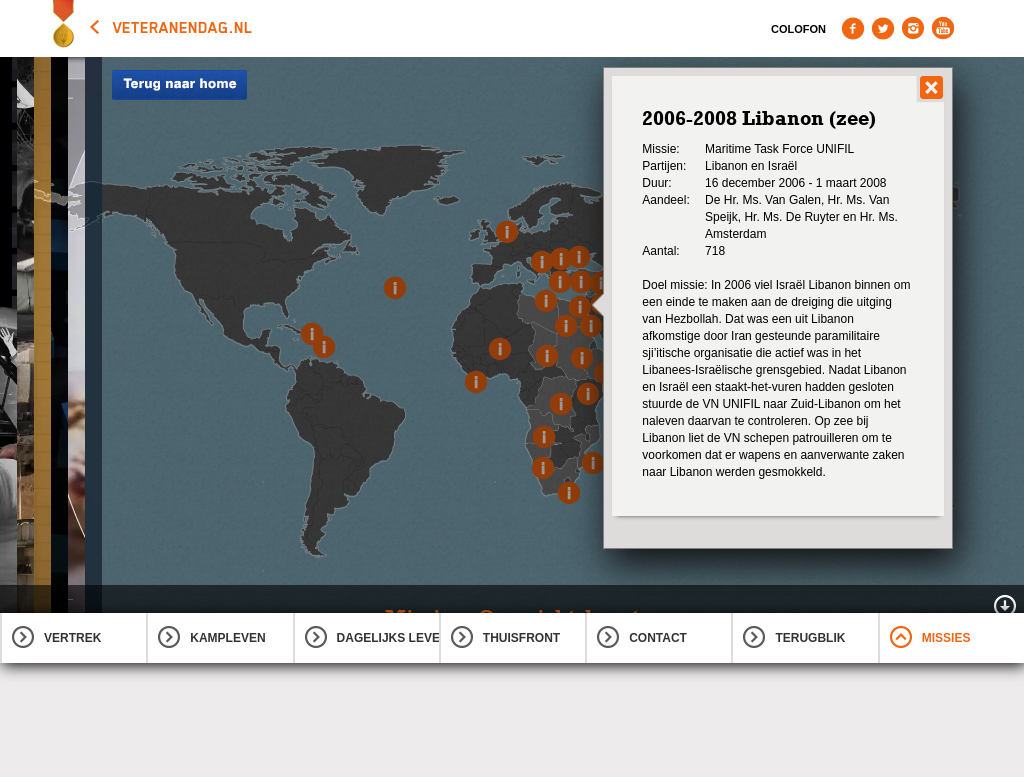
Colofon (798, 29)
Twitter (883, 28)
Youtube (943, 28)
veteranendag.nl (183, 28)
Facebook (853, 28)
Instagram (913, 28)
